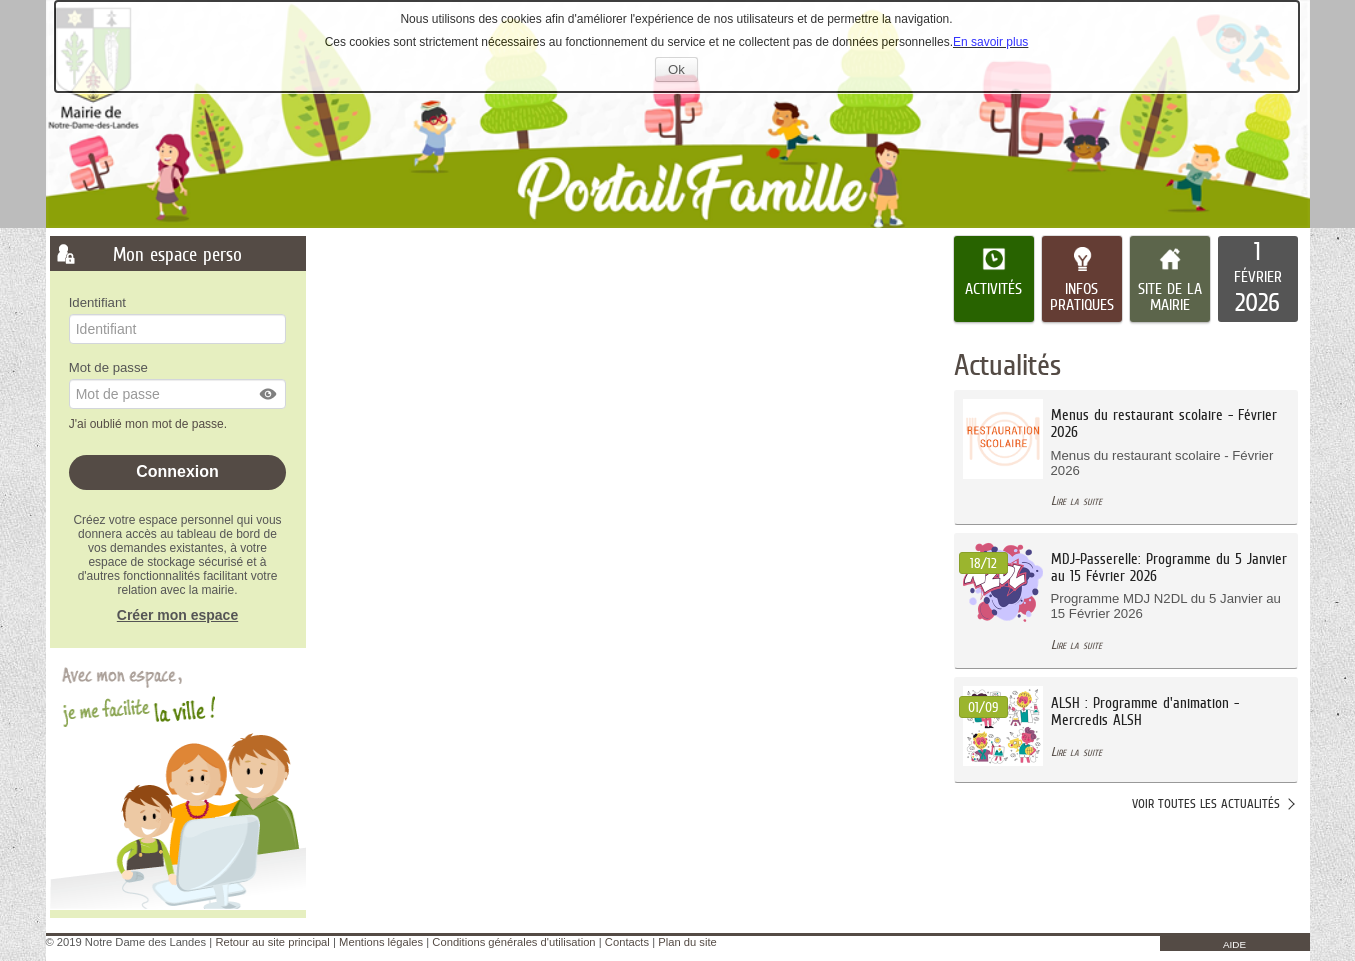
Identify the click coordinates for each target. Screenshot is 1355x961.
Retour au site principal (272, 942)
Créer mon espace (177, 615)
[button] (269, 394)
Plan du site (687, 942)
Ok (683, 71)
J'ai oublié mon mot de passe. (150, 424)
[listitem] (1258, 279)
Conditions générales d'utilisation (513, 942)
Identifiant (97, 302)
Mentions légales (381, 942)
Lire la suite (1076, 500)
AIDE (1234, 944)
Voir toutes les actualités (1206, 803)
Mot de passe (108, 367)
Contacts (627, 942)
